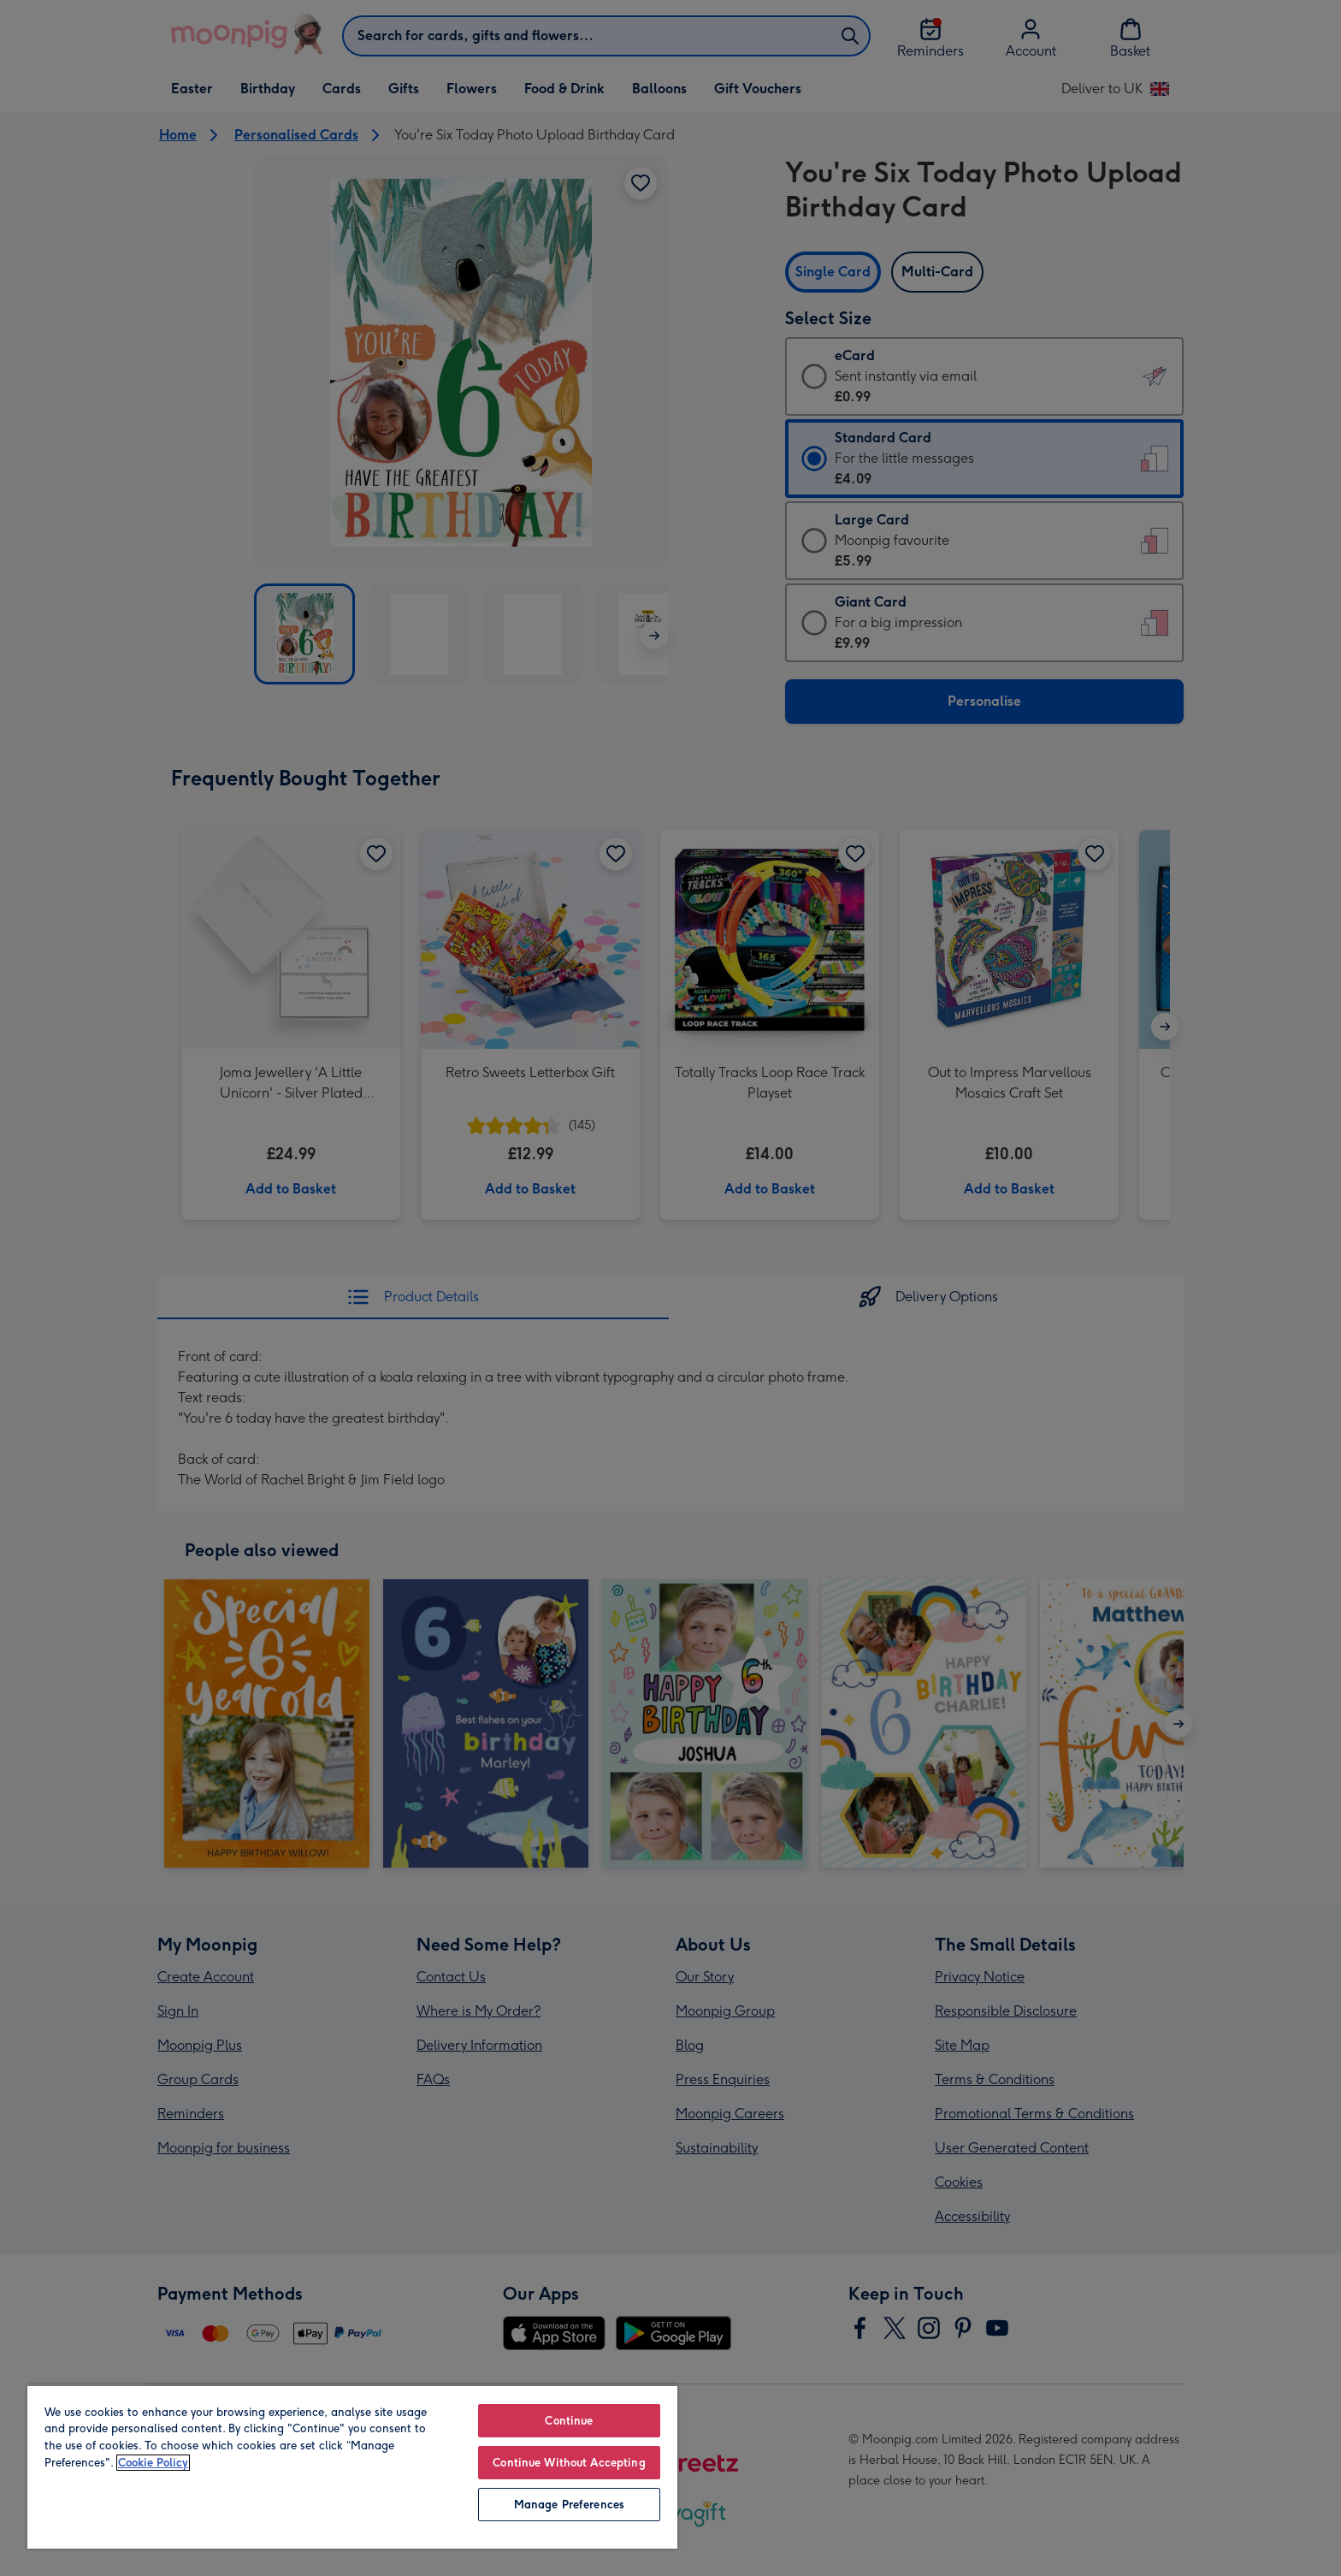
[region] (352, 2466)
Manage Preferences (569, 2504)
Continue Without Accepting (569, 2462)
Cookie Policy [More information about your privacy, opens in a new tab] (153, 2462)
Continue (569, 2420)
